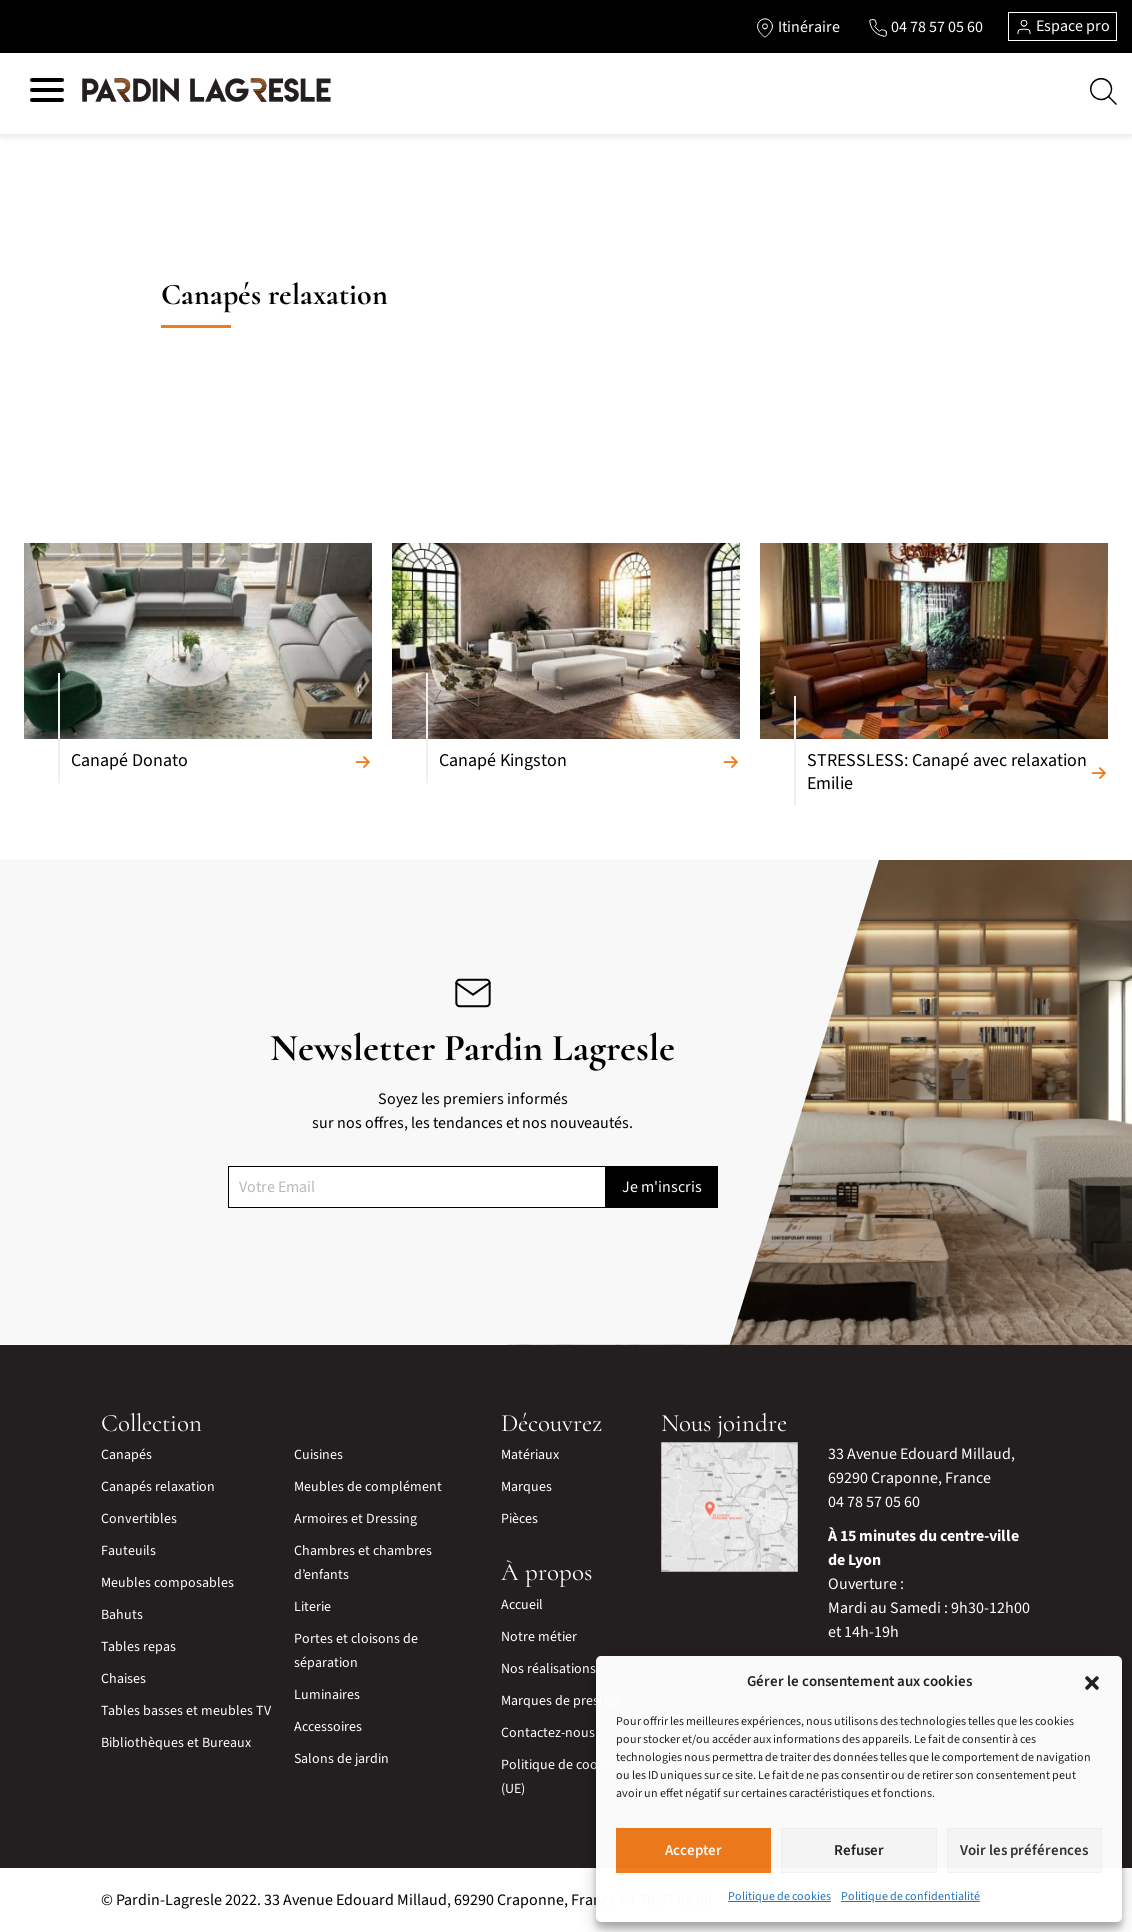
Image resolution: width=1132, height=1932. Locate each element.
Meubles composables (167, 1583)
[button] (1092, 1682)
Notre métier (539, 1637)
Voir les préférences (1024, 1850)
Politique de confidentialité (910, 1896)
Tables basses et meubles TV (186, 1711)
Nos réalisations (548, 1669)
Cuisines (318, 1455)
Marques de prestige (561, 1701)
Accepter (693, 1850)
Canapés (126, 1455)
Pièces (519, 1519)
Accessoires (328, 1727)
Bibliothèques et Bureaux (176, 1743)
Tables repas (138, 1647)
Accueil (522, 1605)
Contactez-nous (548, 1733)
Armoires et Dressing (355, 1519)
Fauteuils (128, 1551)
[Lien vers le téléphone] (925, 27)
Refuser (859, 1850)
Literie (312, 1607)
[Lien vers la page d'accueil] (206, 91)
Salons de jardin (341, 1759)
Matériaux (530, 1455)
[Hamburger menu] (47, 93)
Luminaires (327, 1695)
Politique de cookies (779, 1896)
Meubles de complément (368, 1487)
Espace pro (1062, 26)
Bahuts (122, 1615)
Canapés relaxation (158, 1487)
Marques (526, 1487)
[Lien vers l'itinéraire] (797, 27)
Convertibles (139, 1519)
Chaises (123, 1679)
